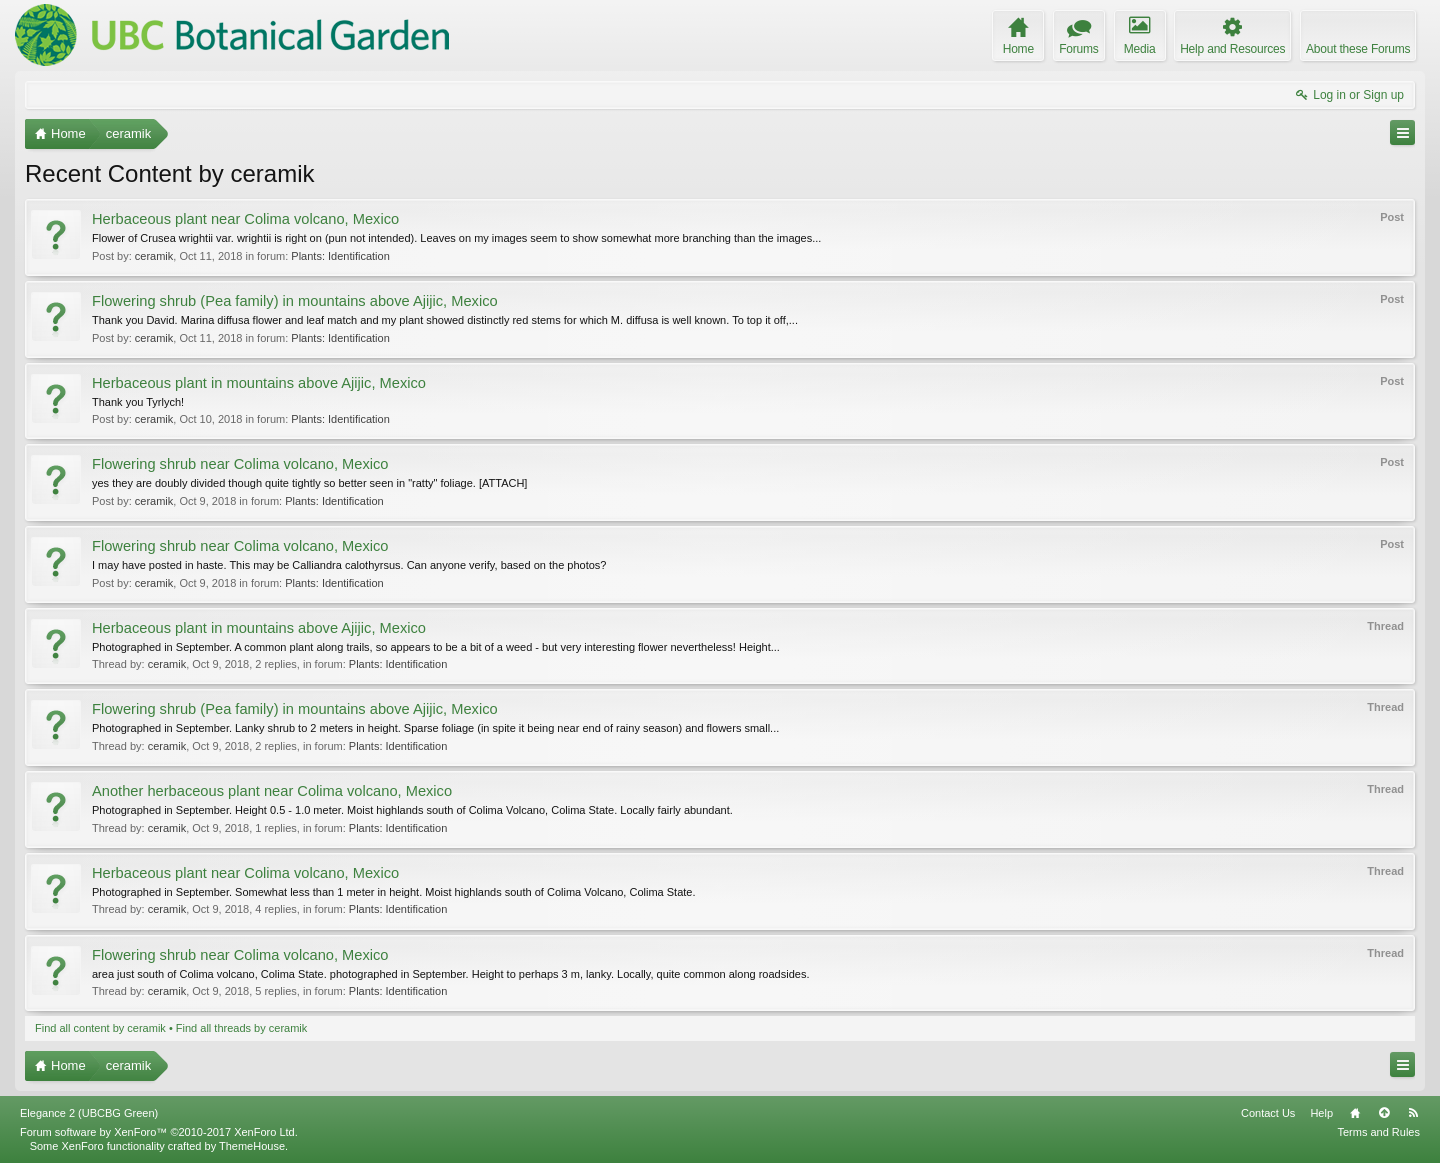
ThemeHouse (252, 1146)
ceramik (154, 256)
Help (1321, 1113)
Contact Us (1268, 1113)
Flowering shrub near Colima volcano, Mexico (240, 464)
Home (1355, 1113)
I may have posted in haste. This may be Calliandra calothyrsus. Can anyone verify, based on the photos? (349, 565)
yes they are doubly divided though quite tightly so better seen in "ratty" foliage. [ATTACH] (309, 483)
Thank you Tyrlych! (138, 402)
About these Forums (1358, 49)
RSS (1413, 1113)
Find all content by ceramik (100, 1028)
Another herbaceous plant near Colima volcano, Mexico (272, 791)
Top (1384, 1113)
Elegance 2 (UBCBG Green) (89, 1113)
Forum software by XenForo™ (159, 1132)
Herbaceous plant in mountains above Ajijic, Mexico (259, 383)
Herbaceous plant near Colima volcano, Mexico (245, 219)
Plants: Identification (340, 256)
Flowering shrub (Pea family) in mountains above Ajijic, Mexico (295, 301)
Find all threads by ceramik (241, 1028)
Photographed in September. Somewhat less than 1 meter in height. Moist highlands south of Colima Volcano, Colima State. (394, 892)
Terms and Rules (1378, 1132)
